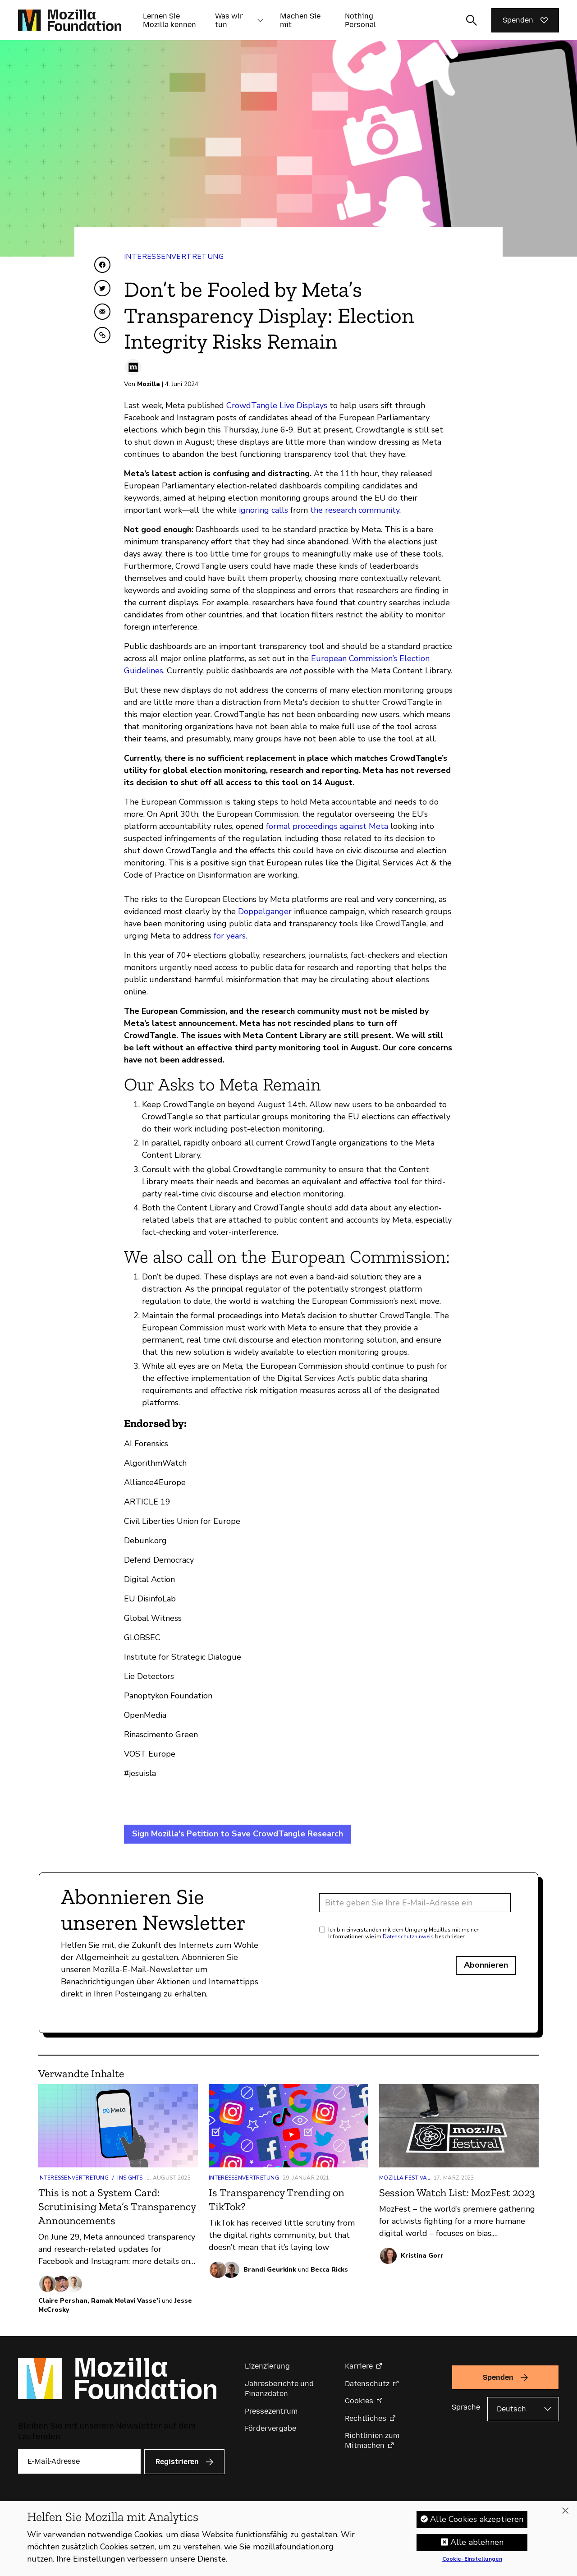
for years (230, 935)
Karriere (359, 2366)
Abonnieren (486, 1965)
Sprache (466, 2407)
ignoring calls (263, 510)
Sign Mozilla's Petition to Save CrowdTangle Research (237, 1833)
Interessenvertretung (174, 257)
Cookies (359, 2401)
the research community (354, 510)
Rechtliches (365, 2418)
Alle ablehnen (477, 2544)
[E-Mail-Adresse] (415, 1902)
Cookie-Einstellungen (472, 2562)
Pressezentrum (271, 2411)
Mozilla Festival (404, 2177)
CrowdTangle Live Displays (276, 405)
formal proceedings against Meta (326, 826)
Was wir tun (229, 20)
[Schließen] (565, 2514)
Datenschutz (367, 2383)
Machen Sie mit (300, 20)
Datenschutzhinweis (408, 1936)
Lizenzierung (267, 2366)
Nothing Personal (360, 20)
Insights (129, 2177)
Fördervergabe (270, 2428)
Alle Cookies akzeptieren (476, 2521)
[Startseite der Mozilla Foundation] (69, 20)
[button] (260, 20)
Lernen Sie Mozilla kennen (169, 20)
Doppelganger (265, 911)
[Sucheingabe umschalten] (472, 20)
